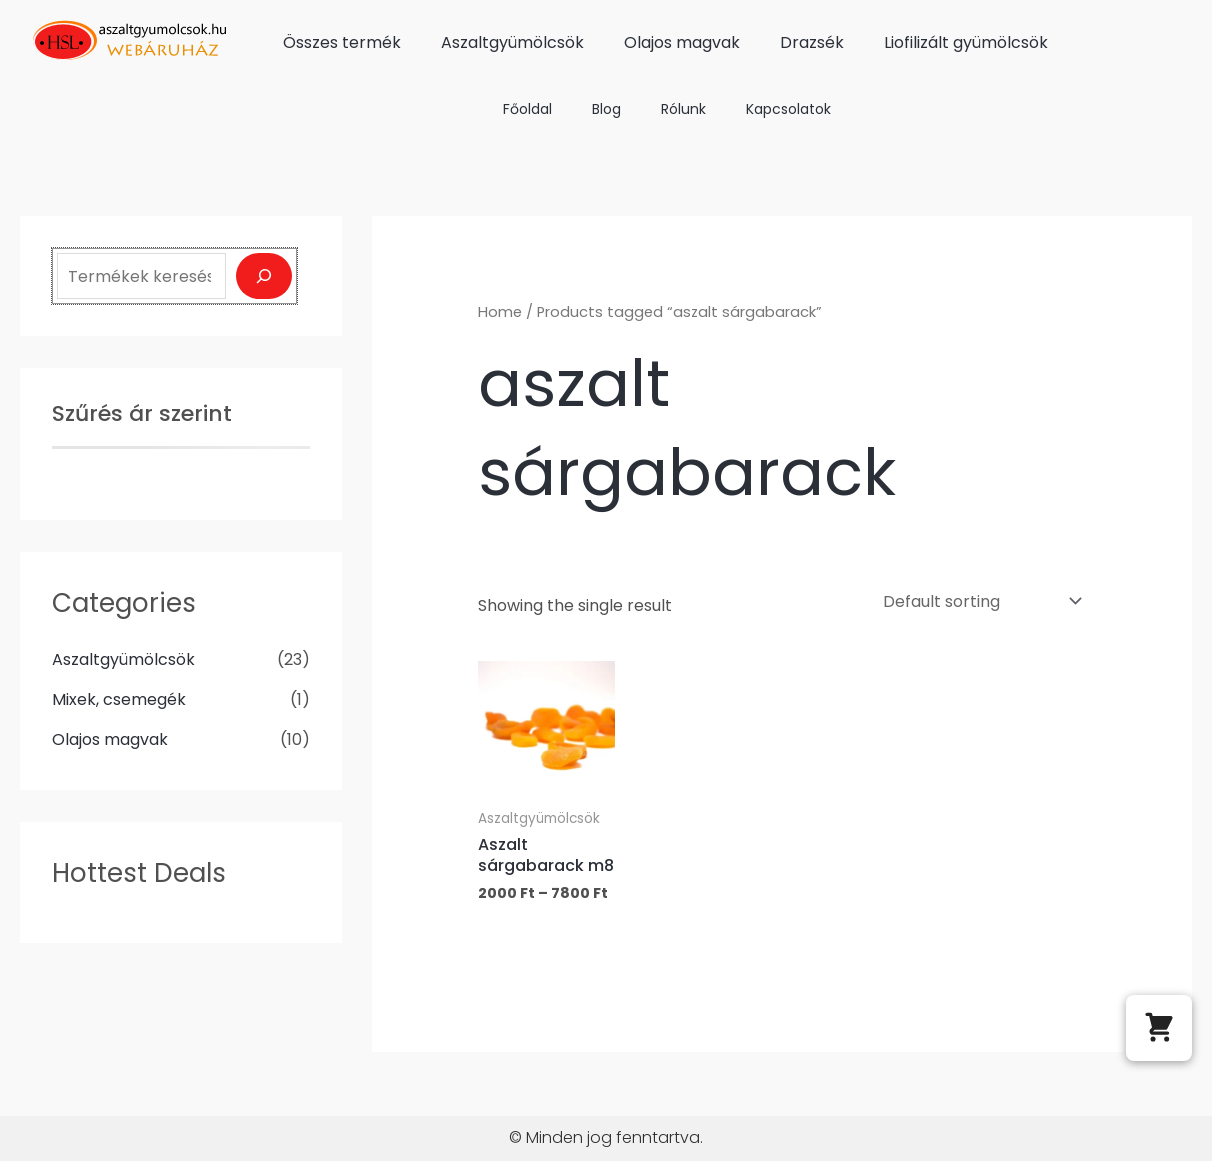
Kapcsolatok (788, 109)
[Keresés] (264, 276)
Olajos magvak (682, 42)
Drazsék (812, 42)
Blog (606, 109)
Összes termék (342, 42)
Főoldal (527, 109)
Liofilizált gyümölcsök (966, 42)
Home (500, 312)
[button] (1159, 1028)
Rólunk (683, 109)
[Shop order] (980, 601)
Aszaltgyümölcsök (512, 42)
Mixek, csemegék (119, 699)
